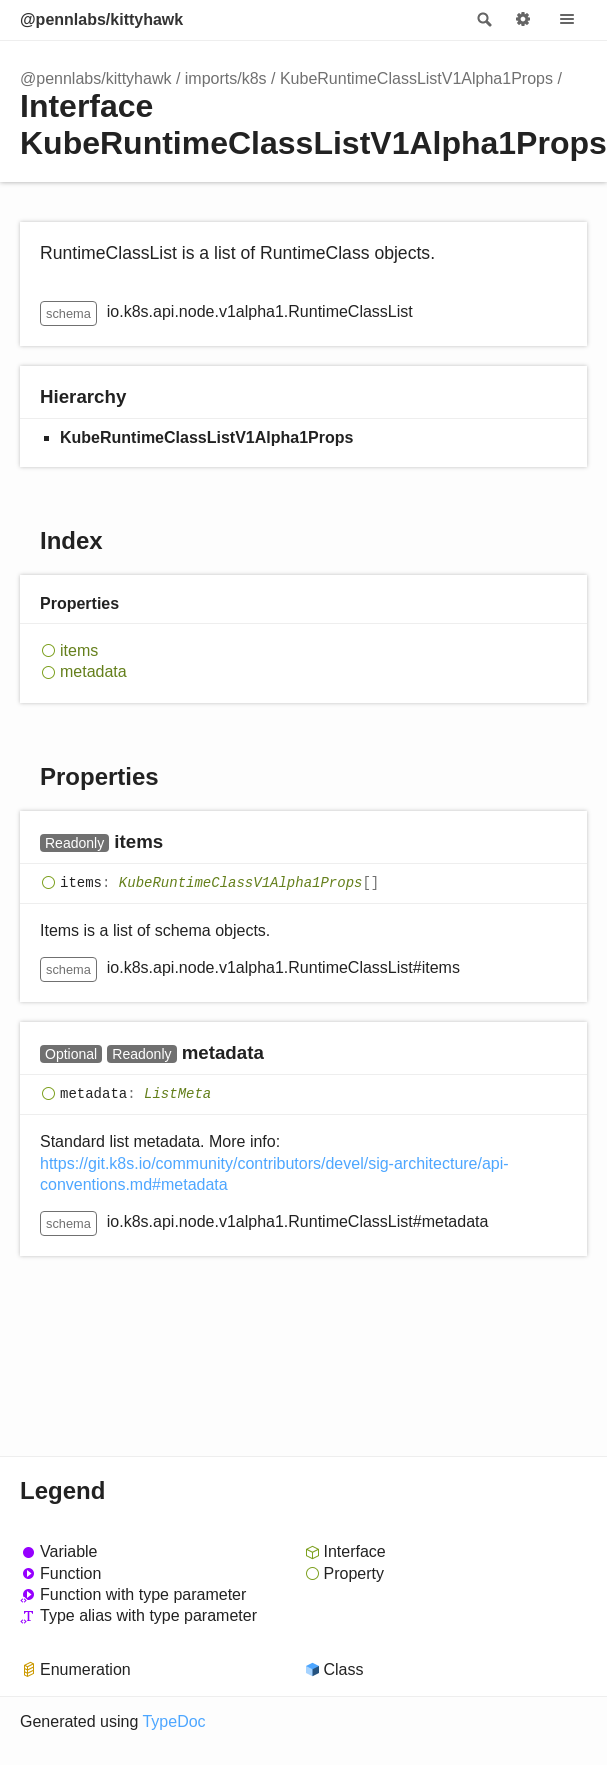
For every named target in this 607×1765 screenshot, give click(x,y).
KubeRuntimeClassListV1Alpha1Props (416, 78)
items (79, 650)
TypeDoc (173, 1721)
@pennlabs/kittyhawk (101, 19)
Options (523, 20)
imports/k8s (226, 78)
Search (483, 20)
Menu (567, 20)
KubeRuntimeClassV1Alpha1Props (241, 883)
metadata (93, 671)
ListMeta (177, 1094)
